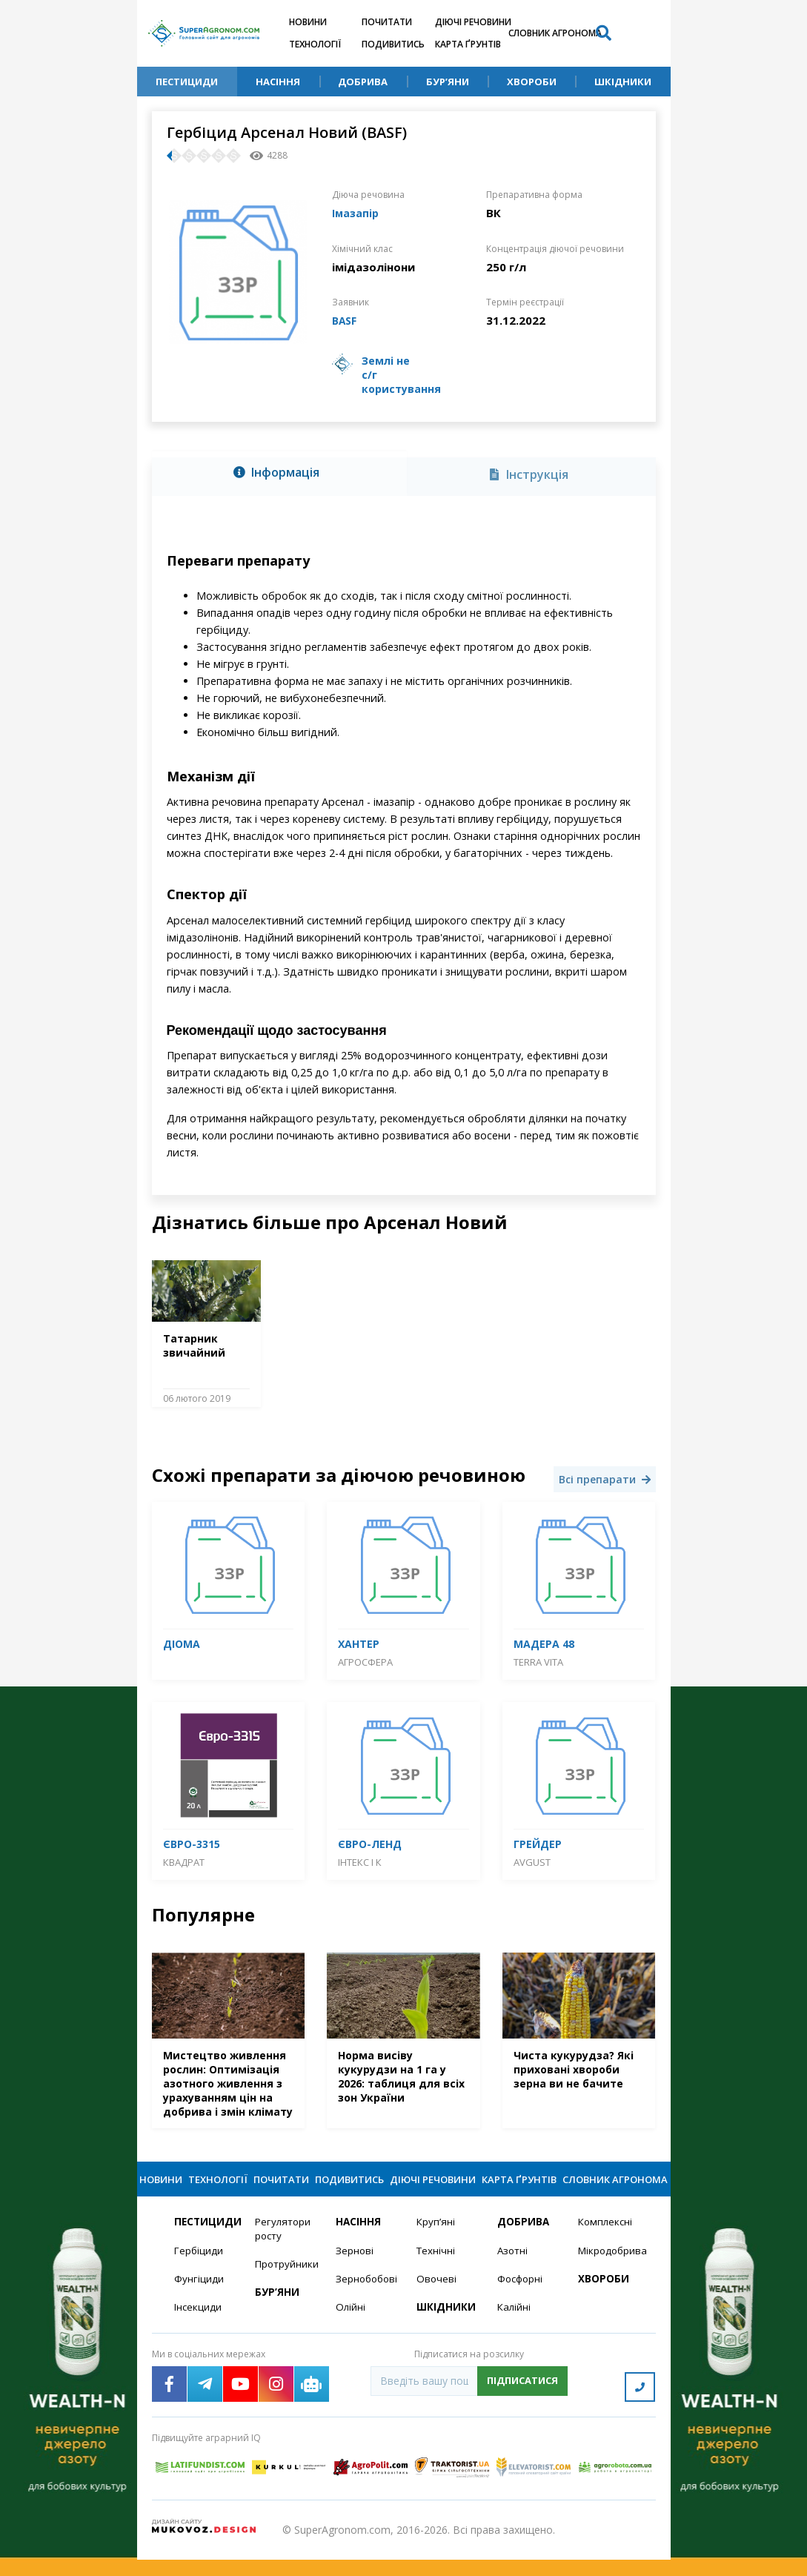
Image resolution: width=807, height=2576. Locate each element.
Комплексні (606, 2243)
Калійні (514, 2329)
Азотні (513, 2272)
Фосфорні (521, 2301)
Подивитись (393, 44)
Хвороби (532, 81)
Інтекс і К (360, 1861)
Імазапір (357, 212)
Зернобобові (367, 2301)
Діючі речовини (473, 22)
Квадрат (184, 1861)
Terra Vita (538, 1661)
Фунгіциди (199, 2301)
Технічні (436, 2272)
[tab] (279, 473)
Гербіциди (199, 2272)
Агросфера (365, 1661)
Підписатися (522, 2402)
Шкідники (622, 81)
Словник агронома (555, 33)
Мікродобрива (609, 2272)
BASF (345, 319)
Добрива (363, 81)
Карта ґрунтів (468, 44)
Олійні (351, 2329)
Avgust (532, 1861)
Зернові (355, 2272)
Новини (308, 22)
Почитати (387, 22)
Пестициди (187, 81)
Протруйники (286, 2286)
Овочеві (436, 2301)
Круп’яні (436, 2243)
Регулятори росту (284, 2250)
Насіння (278, 81)
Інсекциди (198, 2329)
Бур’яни (447, 81)
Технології (315, 44)
